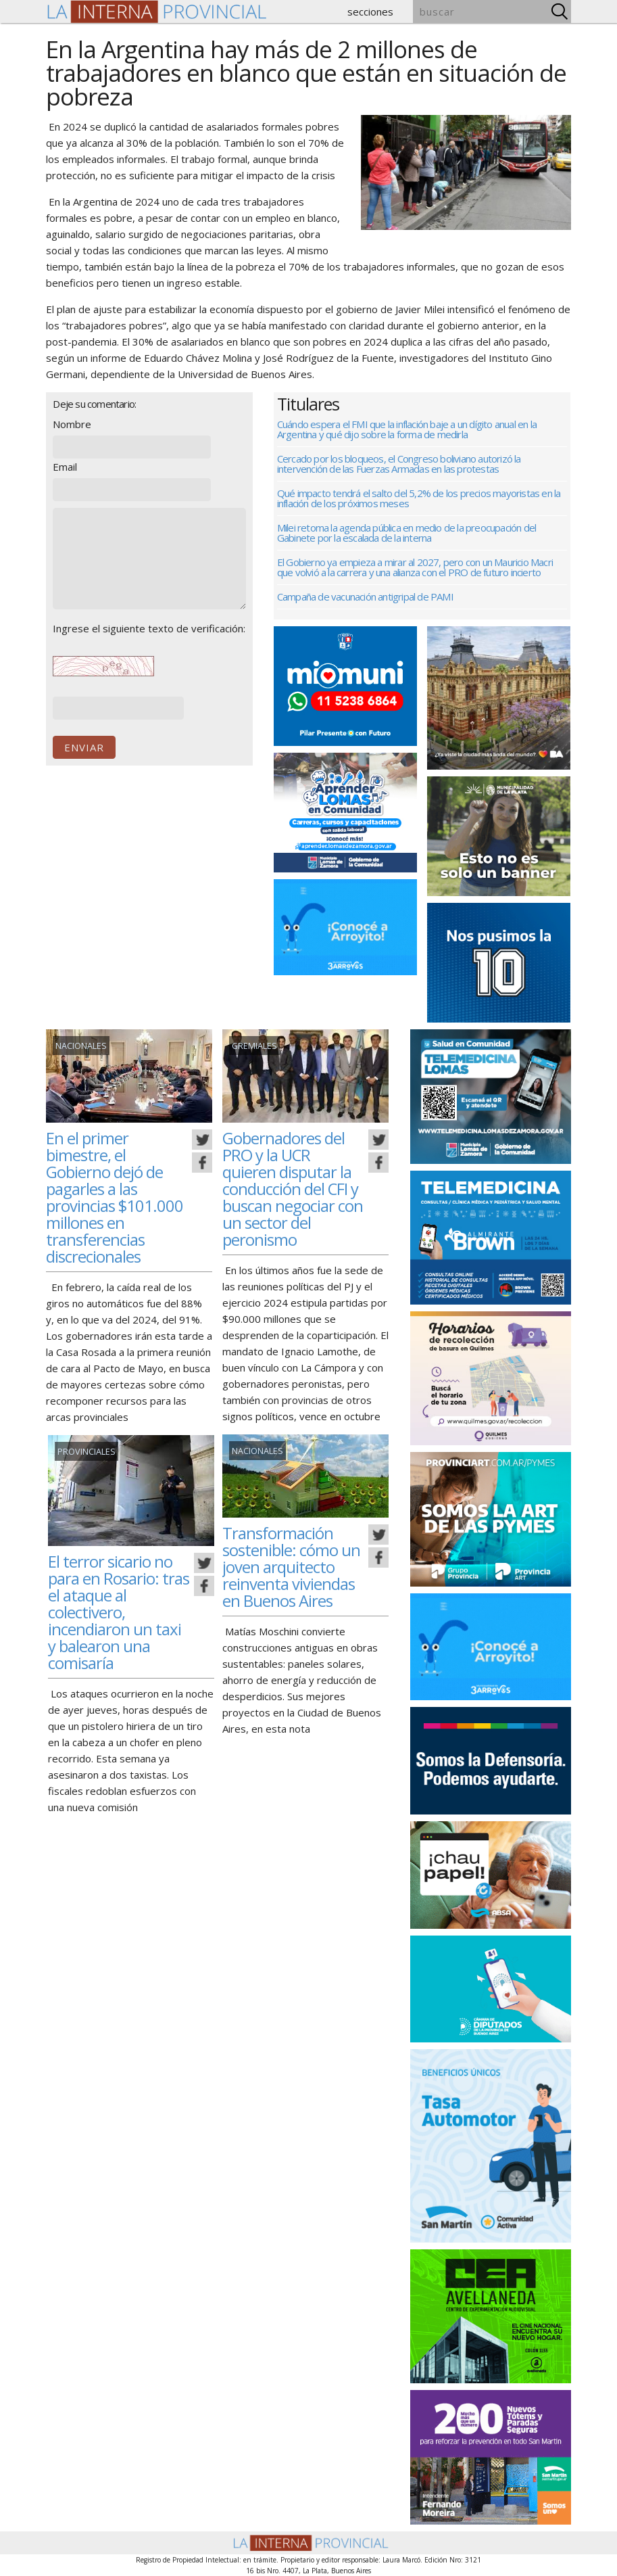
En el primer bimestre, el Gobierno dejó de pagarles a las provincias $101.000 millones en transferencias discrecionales (117, 1196)
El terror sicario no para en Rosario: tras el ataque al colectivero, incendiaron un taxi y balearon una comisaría (116, 1611)
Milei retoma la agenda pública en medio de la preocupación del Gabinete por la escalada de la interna (406, 532)
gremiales (253, 1046)
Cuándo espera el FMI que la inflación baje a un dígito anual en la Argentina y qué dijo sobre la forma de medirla (407, 429)
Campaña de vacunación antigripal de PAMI (365, 596)
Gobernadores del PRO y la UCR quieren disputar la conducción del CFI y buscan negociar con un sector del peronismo (289, 1188)
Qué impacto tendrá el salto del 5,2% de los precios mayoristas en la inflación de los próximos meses (419, 498)
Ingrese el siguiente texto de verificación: (149, 628)
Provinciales (85, 1451)
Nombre (72, 424)
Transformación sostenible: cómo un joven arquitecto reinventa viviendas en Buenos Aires (293, 1566)
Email (65, 466)
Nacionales (80, 1046)
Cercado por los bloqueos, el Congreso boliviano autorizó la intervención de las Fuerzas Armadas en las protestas (399, 463)
